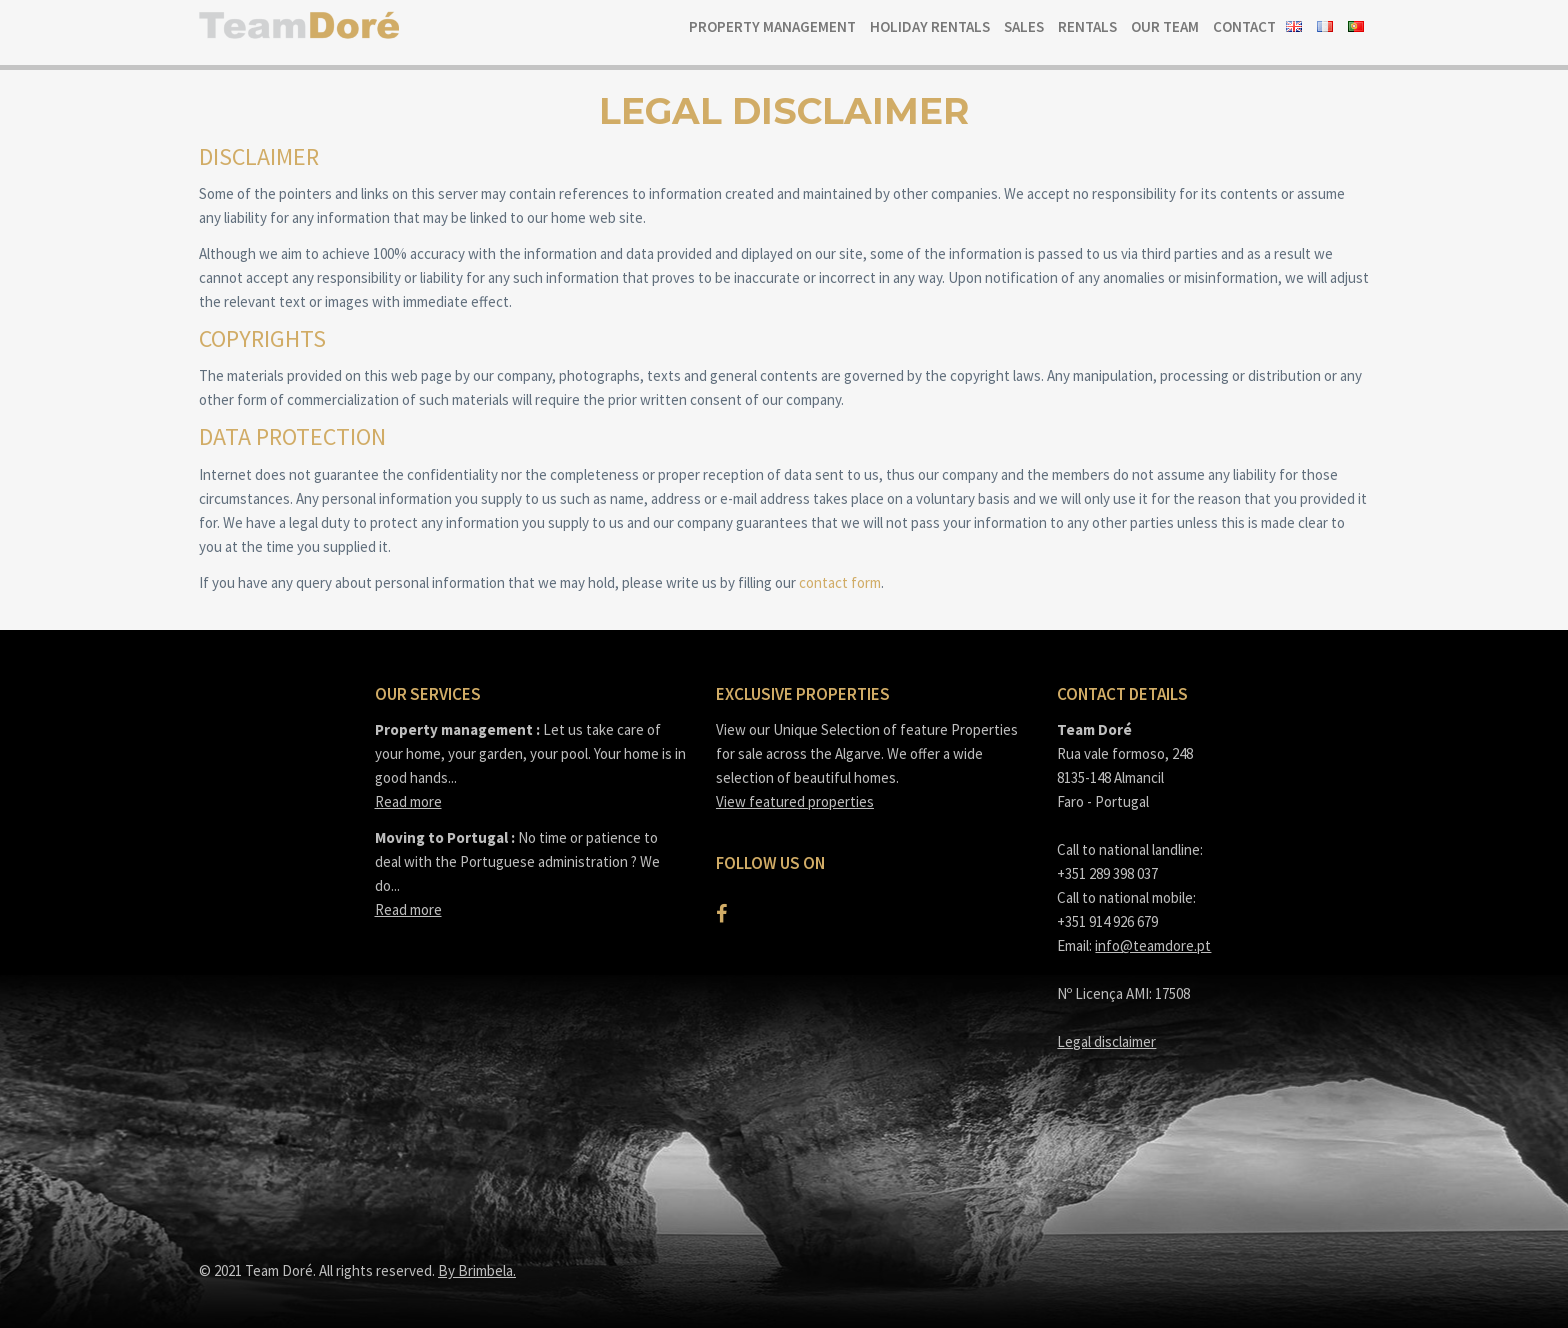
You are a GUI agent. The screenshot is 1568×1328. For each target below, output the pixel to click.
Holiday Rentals (930, 26)
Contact (1244, 26)
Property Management (772, 26)
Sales (1024, 26)
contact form (840, 582)
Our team (1165, 26)
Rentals (1087, 26)
